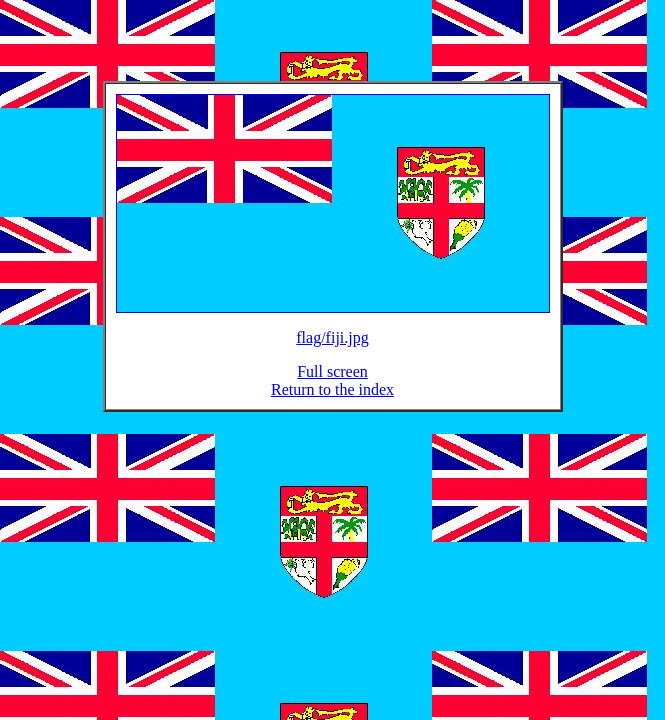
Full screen (332, 383)
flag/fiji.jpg (332, 349)
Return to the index (332, 401)
